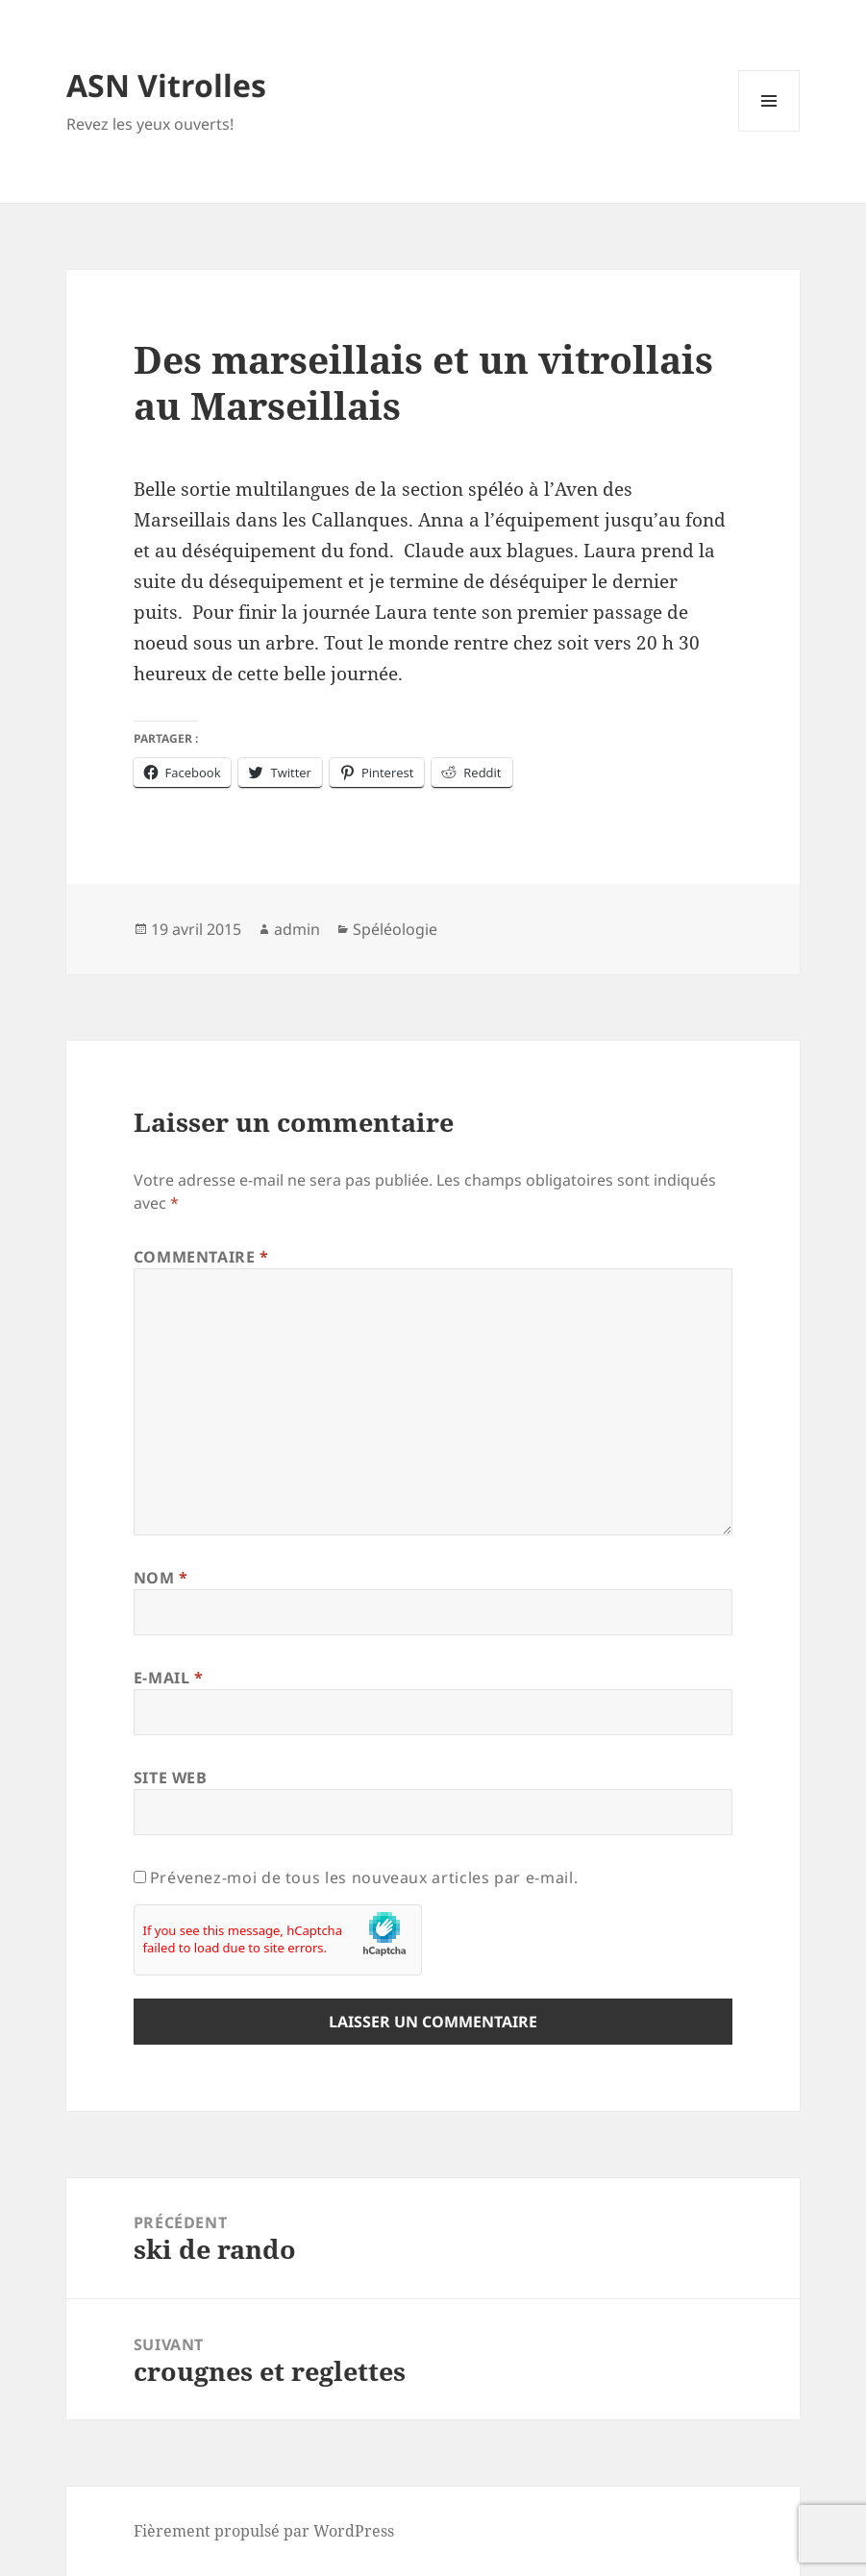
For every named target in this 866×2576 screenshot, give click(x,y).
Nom (161, 1577)
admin (297, 929)
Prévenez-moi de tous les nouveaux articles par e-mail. (364, 1877)
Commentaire (201, 1256)
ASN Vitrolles (166, 85)
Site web (171, 1777)
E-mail (169, 1677)
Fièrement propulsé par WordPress (264, 2530)
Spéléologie (395, 929)
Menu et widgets (769, 131)
